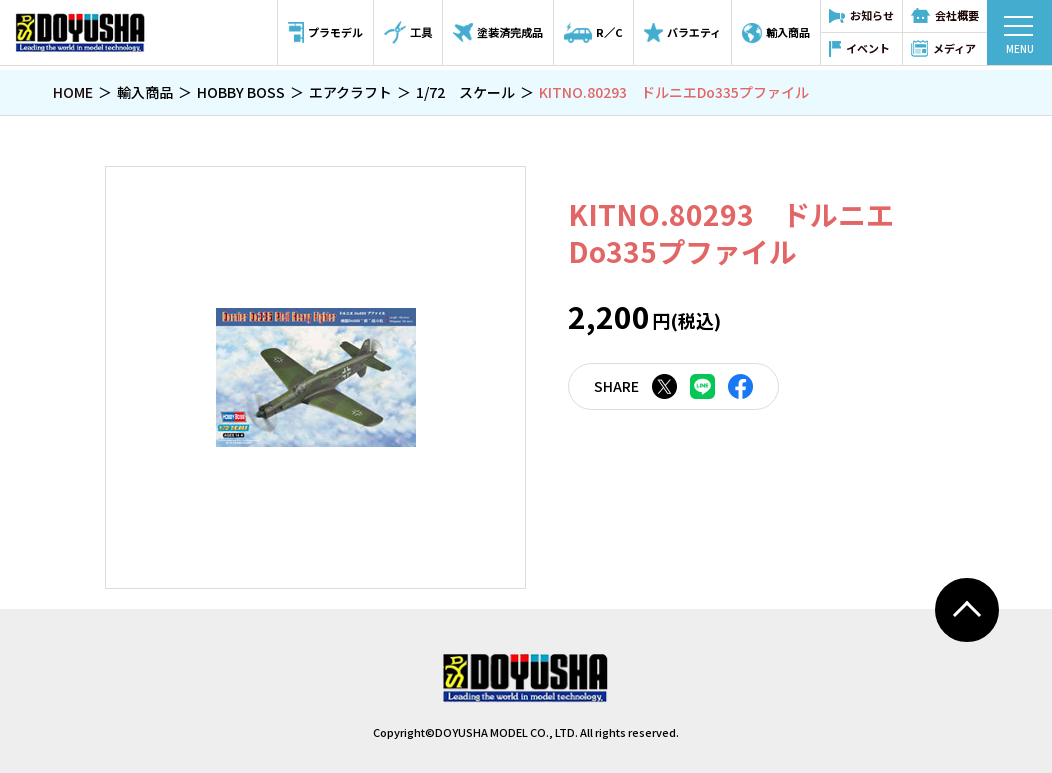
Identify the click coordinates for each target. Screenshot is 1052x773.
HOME (73, 92)
